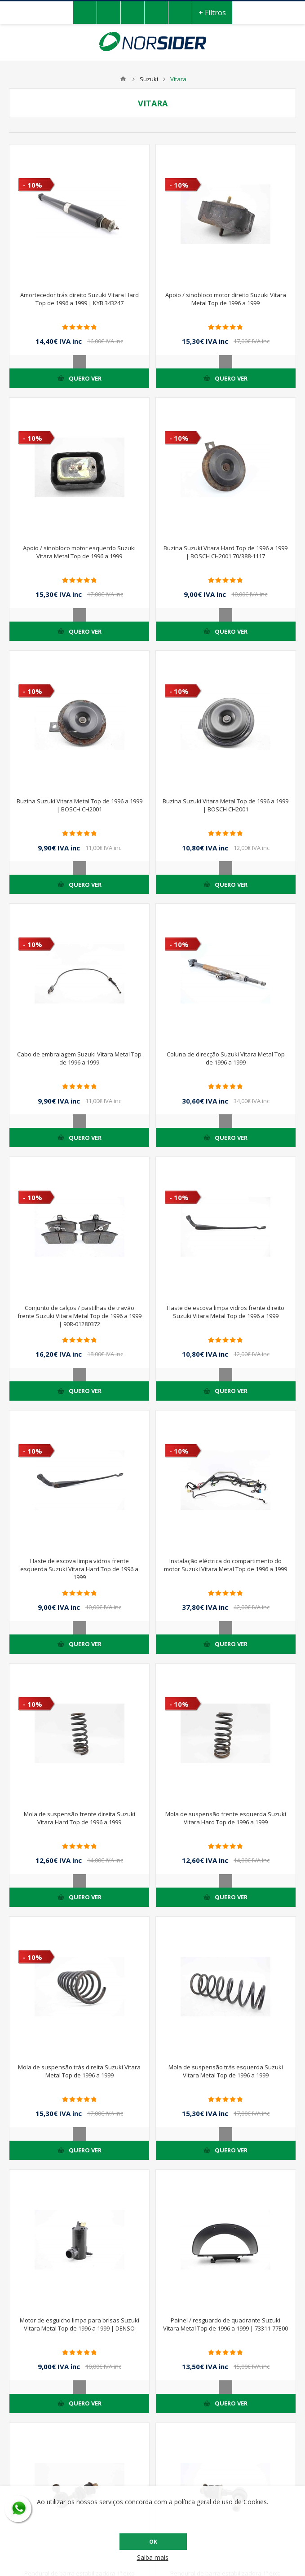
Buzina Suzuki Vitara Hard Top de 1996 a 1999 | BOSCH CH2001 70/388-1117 (225, 552)
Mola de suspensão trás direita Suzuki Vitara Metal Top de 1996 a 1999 (79, 2071)
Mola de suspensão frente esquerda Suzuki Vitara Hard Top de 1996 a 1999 (225, 1818)
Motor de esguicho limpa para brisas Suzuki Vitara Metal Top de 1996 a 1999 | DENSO (79, 2324)
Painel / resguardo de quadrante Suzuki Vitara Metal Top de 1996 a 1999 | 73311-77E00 (225, 2324)
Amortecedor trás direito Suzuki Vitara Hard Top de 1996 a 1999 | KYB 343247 (79, 299)
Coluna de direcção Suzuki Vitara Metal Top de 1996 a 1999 (226, 1058)
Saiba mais (152, 2557)
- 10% (32, 184)
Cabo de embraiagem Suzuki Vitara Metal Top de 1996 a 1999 (79, 1058)
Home (123, 79)
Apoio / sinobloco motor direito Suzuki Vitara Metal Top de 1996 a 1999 (225, 299)
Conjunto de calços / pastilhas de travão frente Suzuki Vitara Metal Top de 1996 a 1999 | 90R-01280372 (79, 1316)
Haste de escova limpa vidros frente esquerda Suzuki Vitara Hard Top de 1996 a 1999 (79, 1569)
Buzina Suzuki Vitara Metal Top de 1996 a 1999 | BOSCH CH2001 (79, 805)
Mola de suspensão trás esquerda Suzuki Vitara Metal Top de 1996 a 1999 (225, 2071)
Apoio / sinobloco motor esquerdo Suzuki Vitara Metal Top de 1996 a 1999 (79, 552)
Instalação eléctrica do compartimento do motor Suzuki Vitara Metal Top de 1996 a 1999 (225, 1565)
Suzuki (149, 79)
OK (153, 2541)
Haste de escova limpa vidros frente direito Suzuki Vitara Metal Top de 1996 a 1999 (225, 1312)
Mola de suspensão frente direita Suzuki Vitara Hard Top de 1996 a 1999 (79, 1818)
